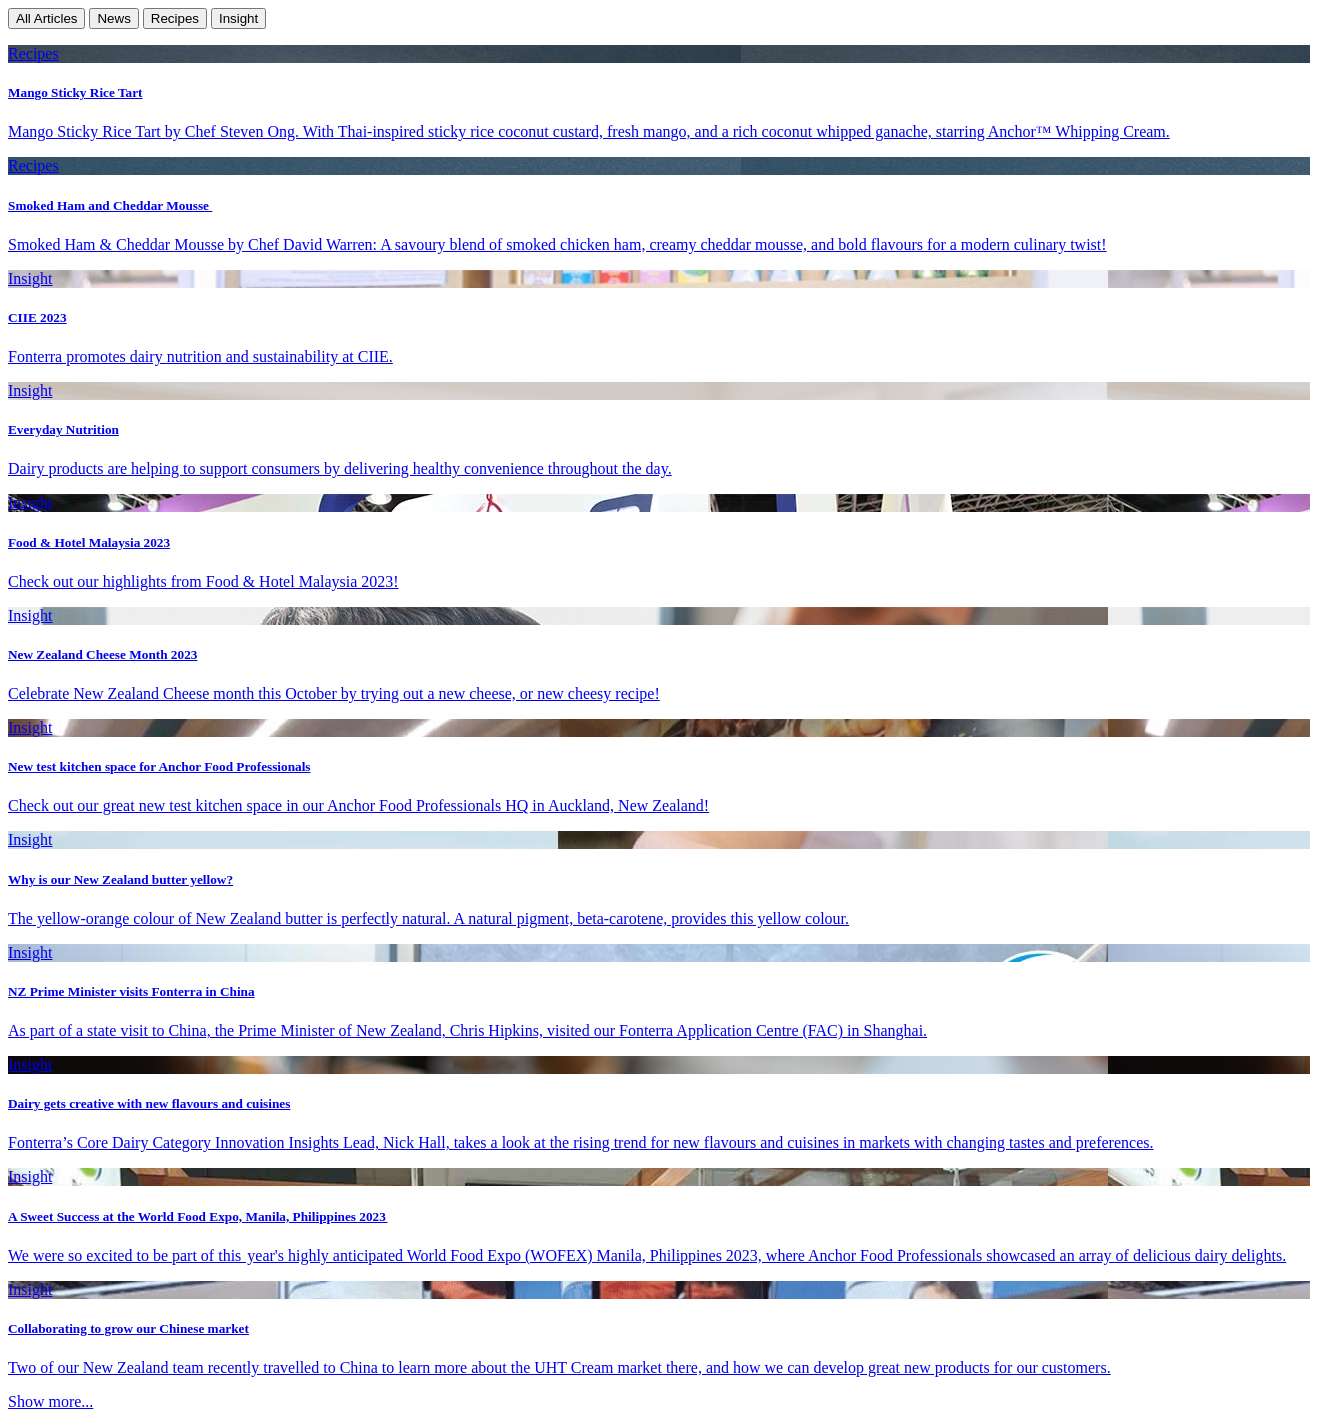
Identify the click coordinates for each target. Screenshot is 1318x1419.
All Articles (46, 18)
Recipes (175, 18)
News (113, 18)
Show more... (50, 1401)
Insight (238, 18)
